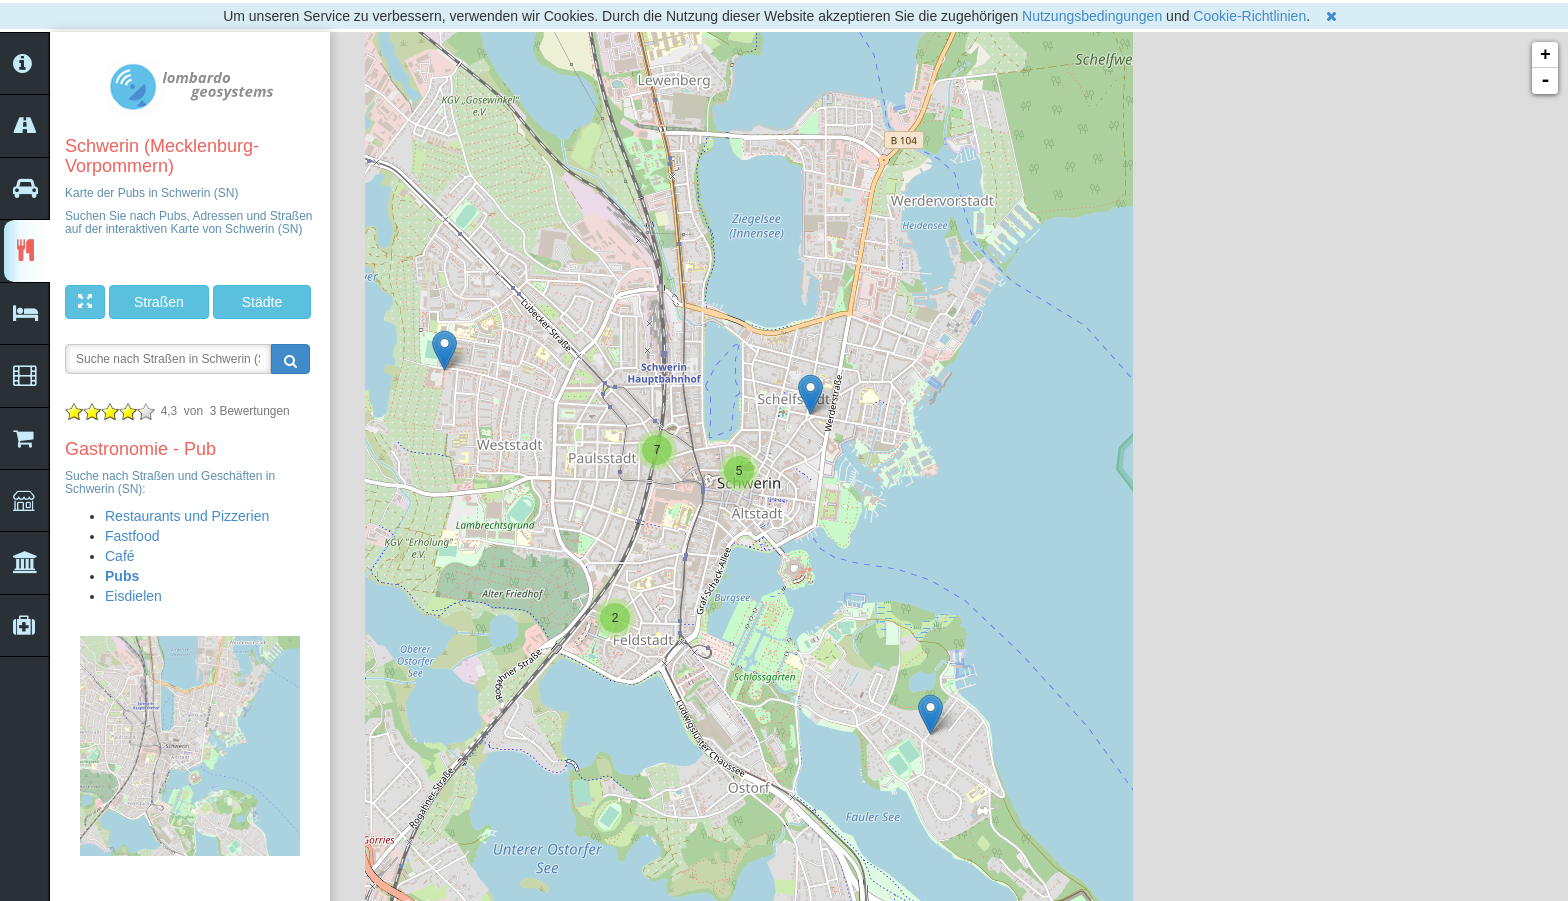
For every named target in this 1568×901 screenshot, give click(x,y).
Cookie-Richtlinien (1249, 16)
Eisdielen (133, 596)
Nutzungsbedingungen (1092, 16)
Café (120, 556)
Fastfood (132, 536)
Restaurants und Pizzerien (187, 516)
